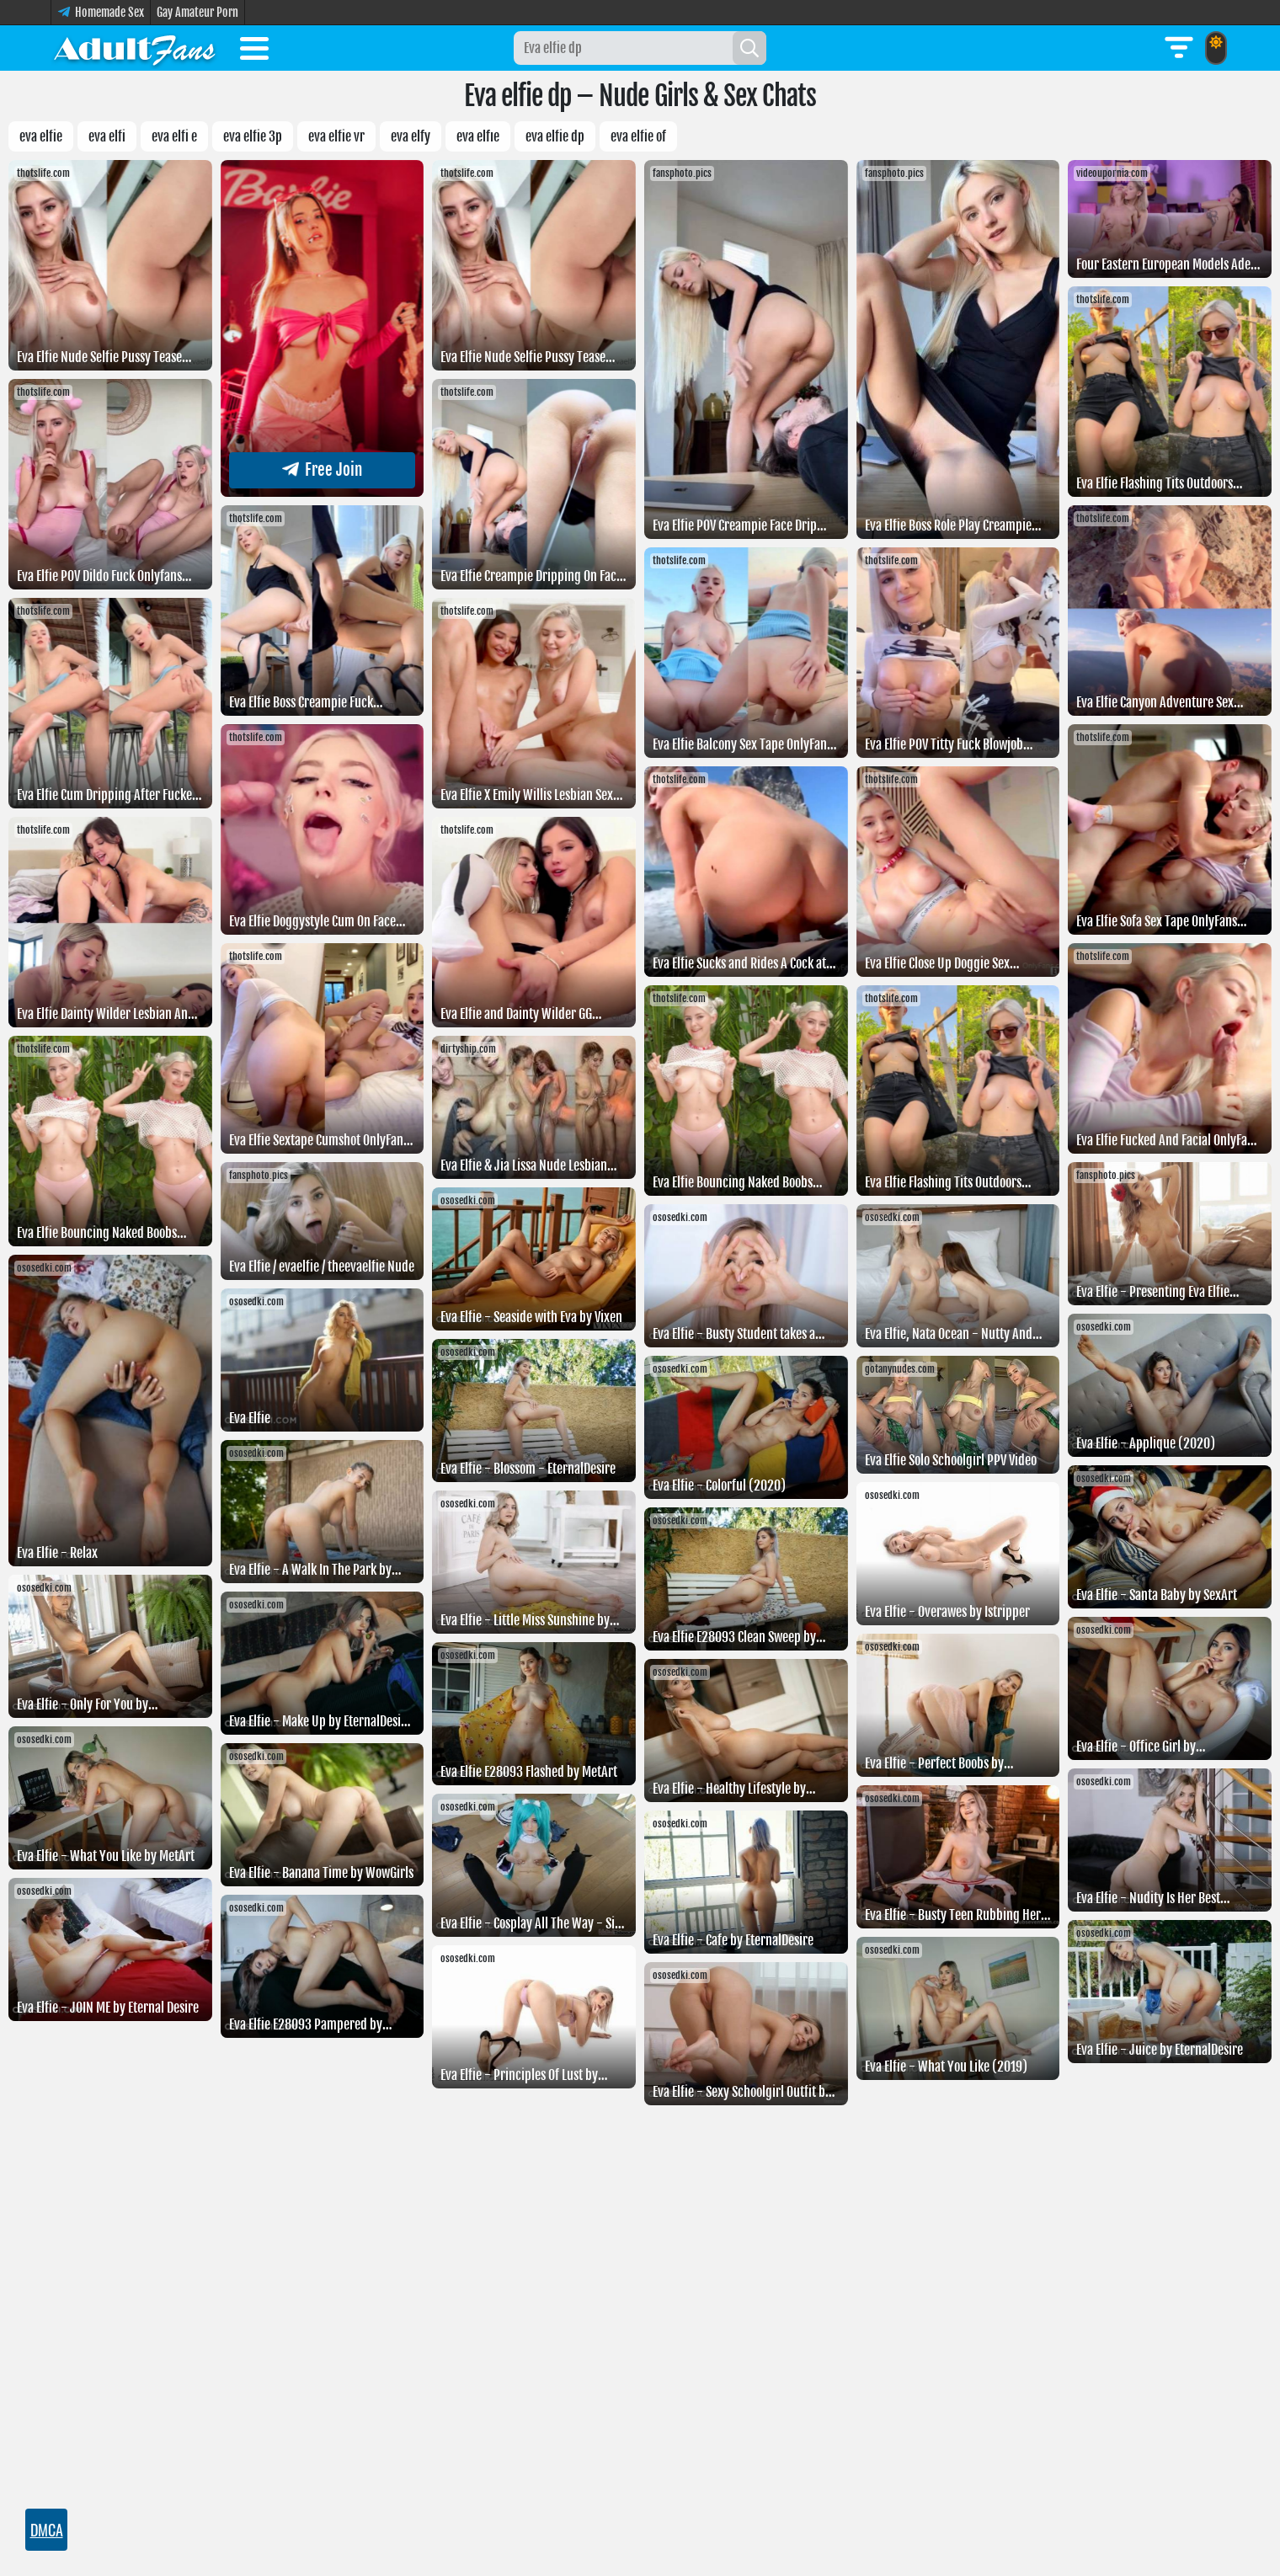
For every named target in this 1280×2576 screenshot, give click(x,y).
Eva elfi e (174, 136)
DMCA (46, 2530)
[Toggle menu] (254, 51)
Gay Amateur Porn (197, 12)
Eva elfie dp (554, 136)
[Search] (749, 48)
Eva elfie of (638, 136)
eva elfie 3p (252, 136)
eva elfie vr (336, 136)
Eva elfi (106, 136)
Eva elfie (40, 136)
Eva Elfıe (477, 136)
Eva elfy (410, 136)
